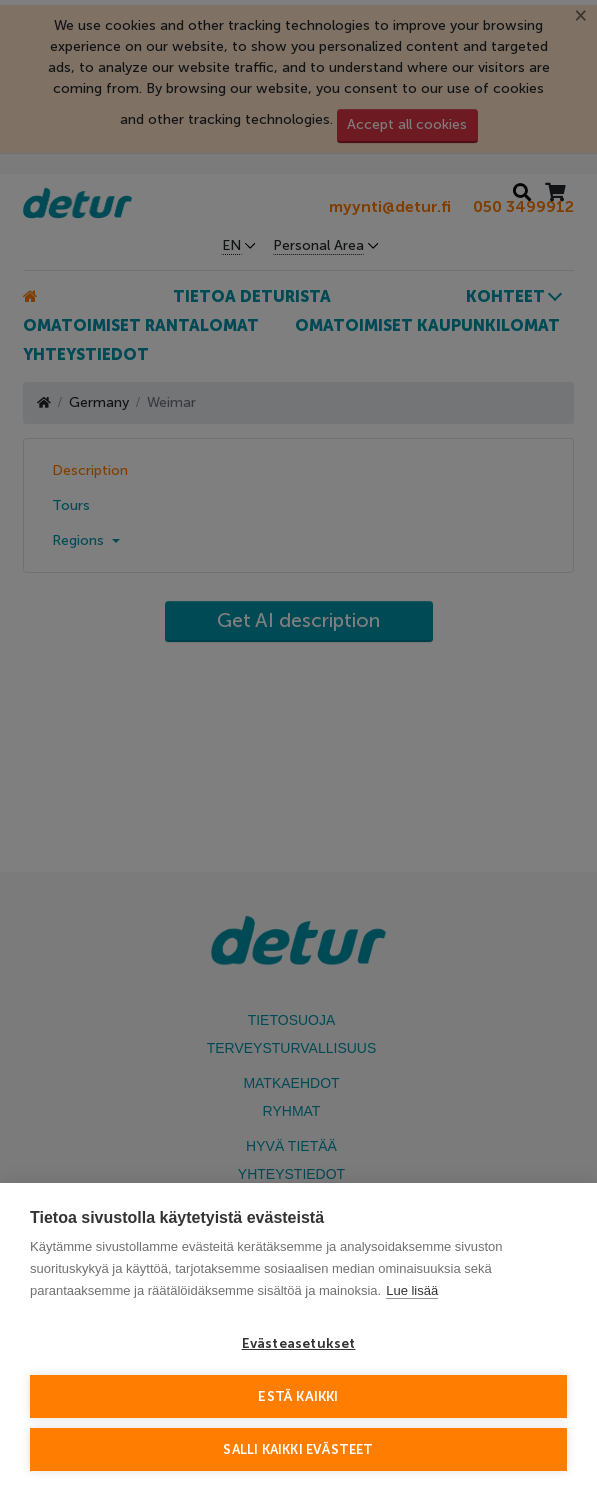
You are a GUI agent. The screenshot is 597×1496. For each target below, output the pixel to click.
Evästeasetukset (299, 1343)
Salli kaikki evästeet (298, 1449)
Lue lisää (412, 1290)
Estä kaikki (298, 1396)
